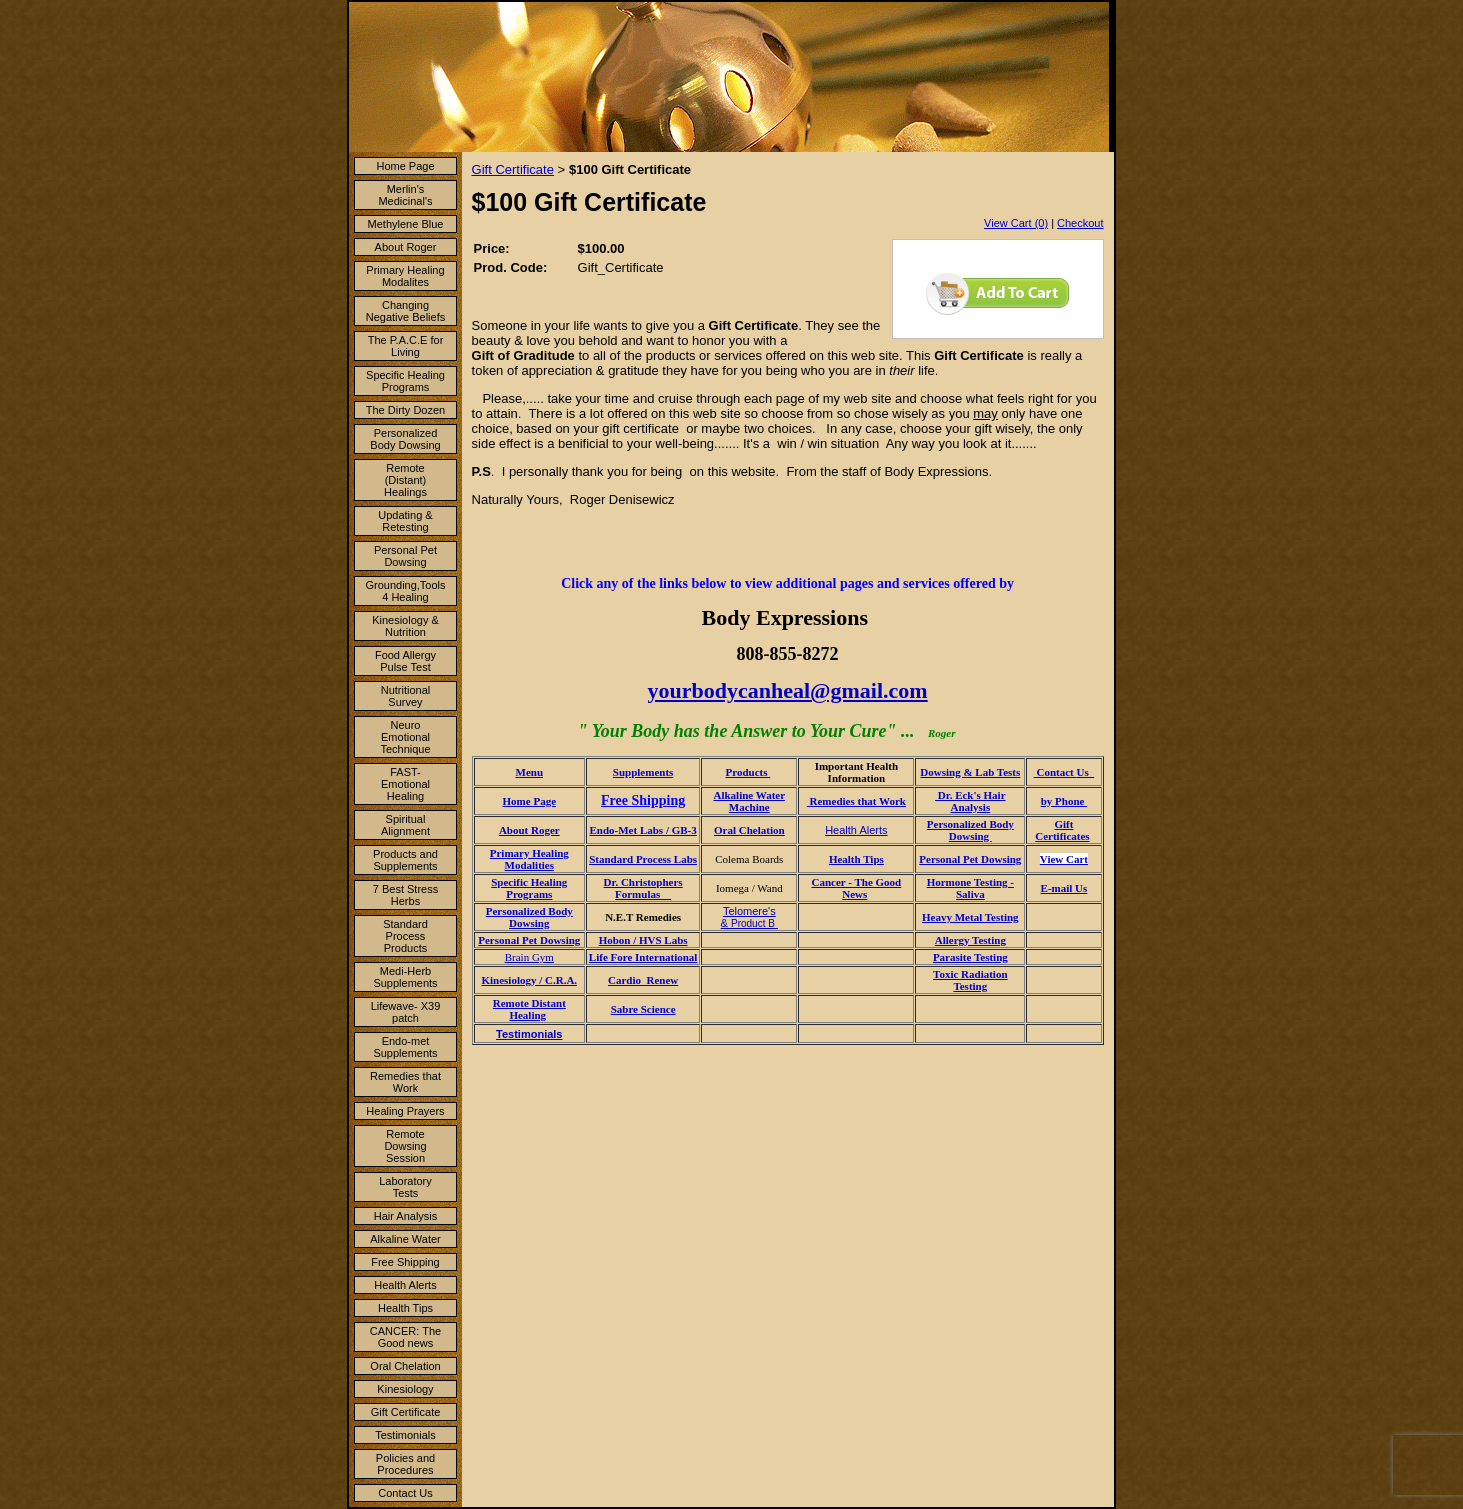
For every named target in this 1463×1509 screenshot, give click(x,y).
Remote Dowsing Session (405, 1146)
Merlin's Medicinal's (405, 195)
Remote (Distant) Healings (405, 480)
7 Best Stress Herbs (405, 895)
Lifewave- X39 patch (406, 1012)
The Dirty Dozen (405, 410)
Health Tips (405, 1308)
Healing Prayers (405, 1111)
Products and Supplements (405, 860)
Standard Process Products (405, 936)
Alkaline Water (405, 1239)
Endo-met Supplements (405, 1047)
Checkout (1080, 223)
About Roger (406, 247)
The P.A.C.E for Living (406, 346)
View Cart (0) (1016, 223)
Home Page (405, 166)
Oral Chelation (405, 1366)
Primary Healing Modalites (405, 276)
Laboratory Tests (405, 1187)
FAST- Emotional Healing (405, 784)
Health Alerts (405, 1285)
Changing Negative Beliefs (406, 311)
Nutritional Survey (406, 696)
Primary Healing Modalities (529, 859)
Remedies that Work (405, 1082)
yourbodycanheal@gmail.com (787, 690)
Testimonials (405, 1435)
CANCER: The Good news (405, 1337)
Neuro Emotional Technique (405, 737)
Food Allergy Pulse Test (405, 661)
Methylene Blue (406, 224)
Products (748, 772)
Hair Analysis (406, 1216)
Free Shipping (405, 1262)
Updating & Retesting (405, 521)
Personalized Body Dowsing (405, 439)
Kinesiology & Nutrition (405, 626)
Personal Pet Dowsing (405, 556)
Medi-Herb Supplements (405, 977)
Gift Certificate (406, 1412)
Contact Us (405, 1493)
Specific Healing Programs (405, 381)
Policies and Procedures (405, 1464)
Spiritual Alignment (405, 825)
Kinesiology (405, 1389)
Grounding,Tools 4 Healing (405, 591)
